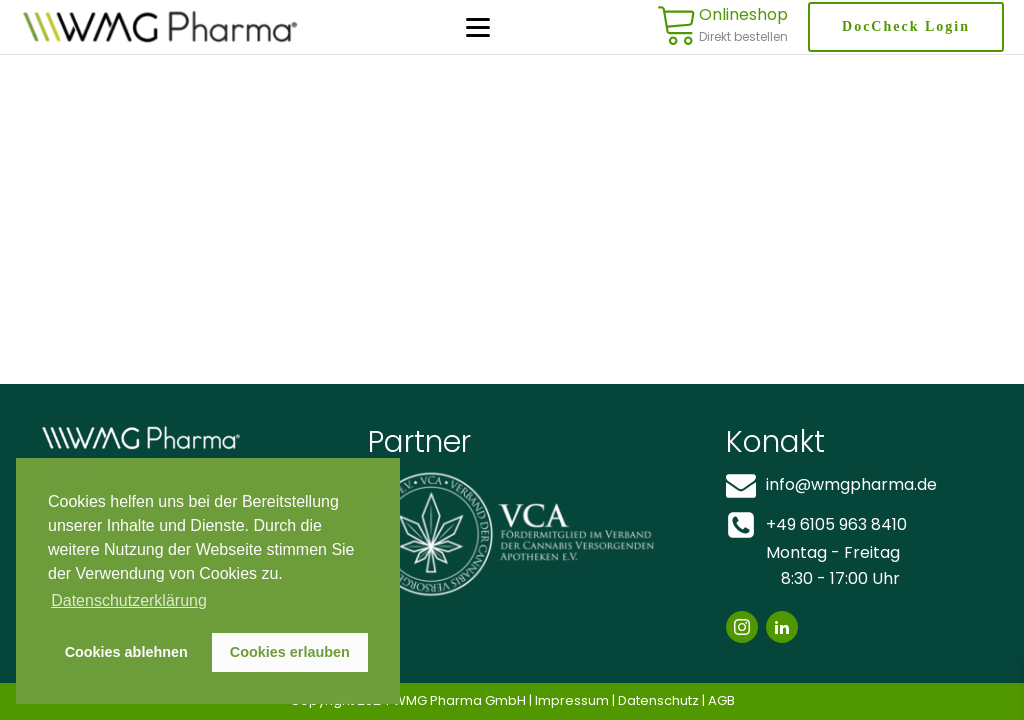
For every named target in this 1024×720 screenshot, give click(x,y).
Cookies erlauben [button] (290, 652)
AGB (721, 700)
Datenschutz (658, 700)
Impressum (572, 700)
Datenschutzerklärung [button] (129, 600)
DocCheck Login (906, 26)
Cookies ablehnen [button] (126, 652)
